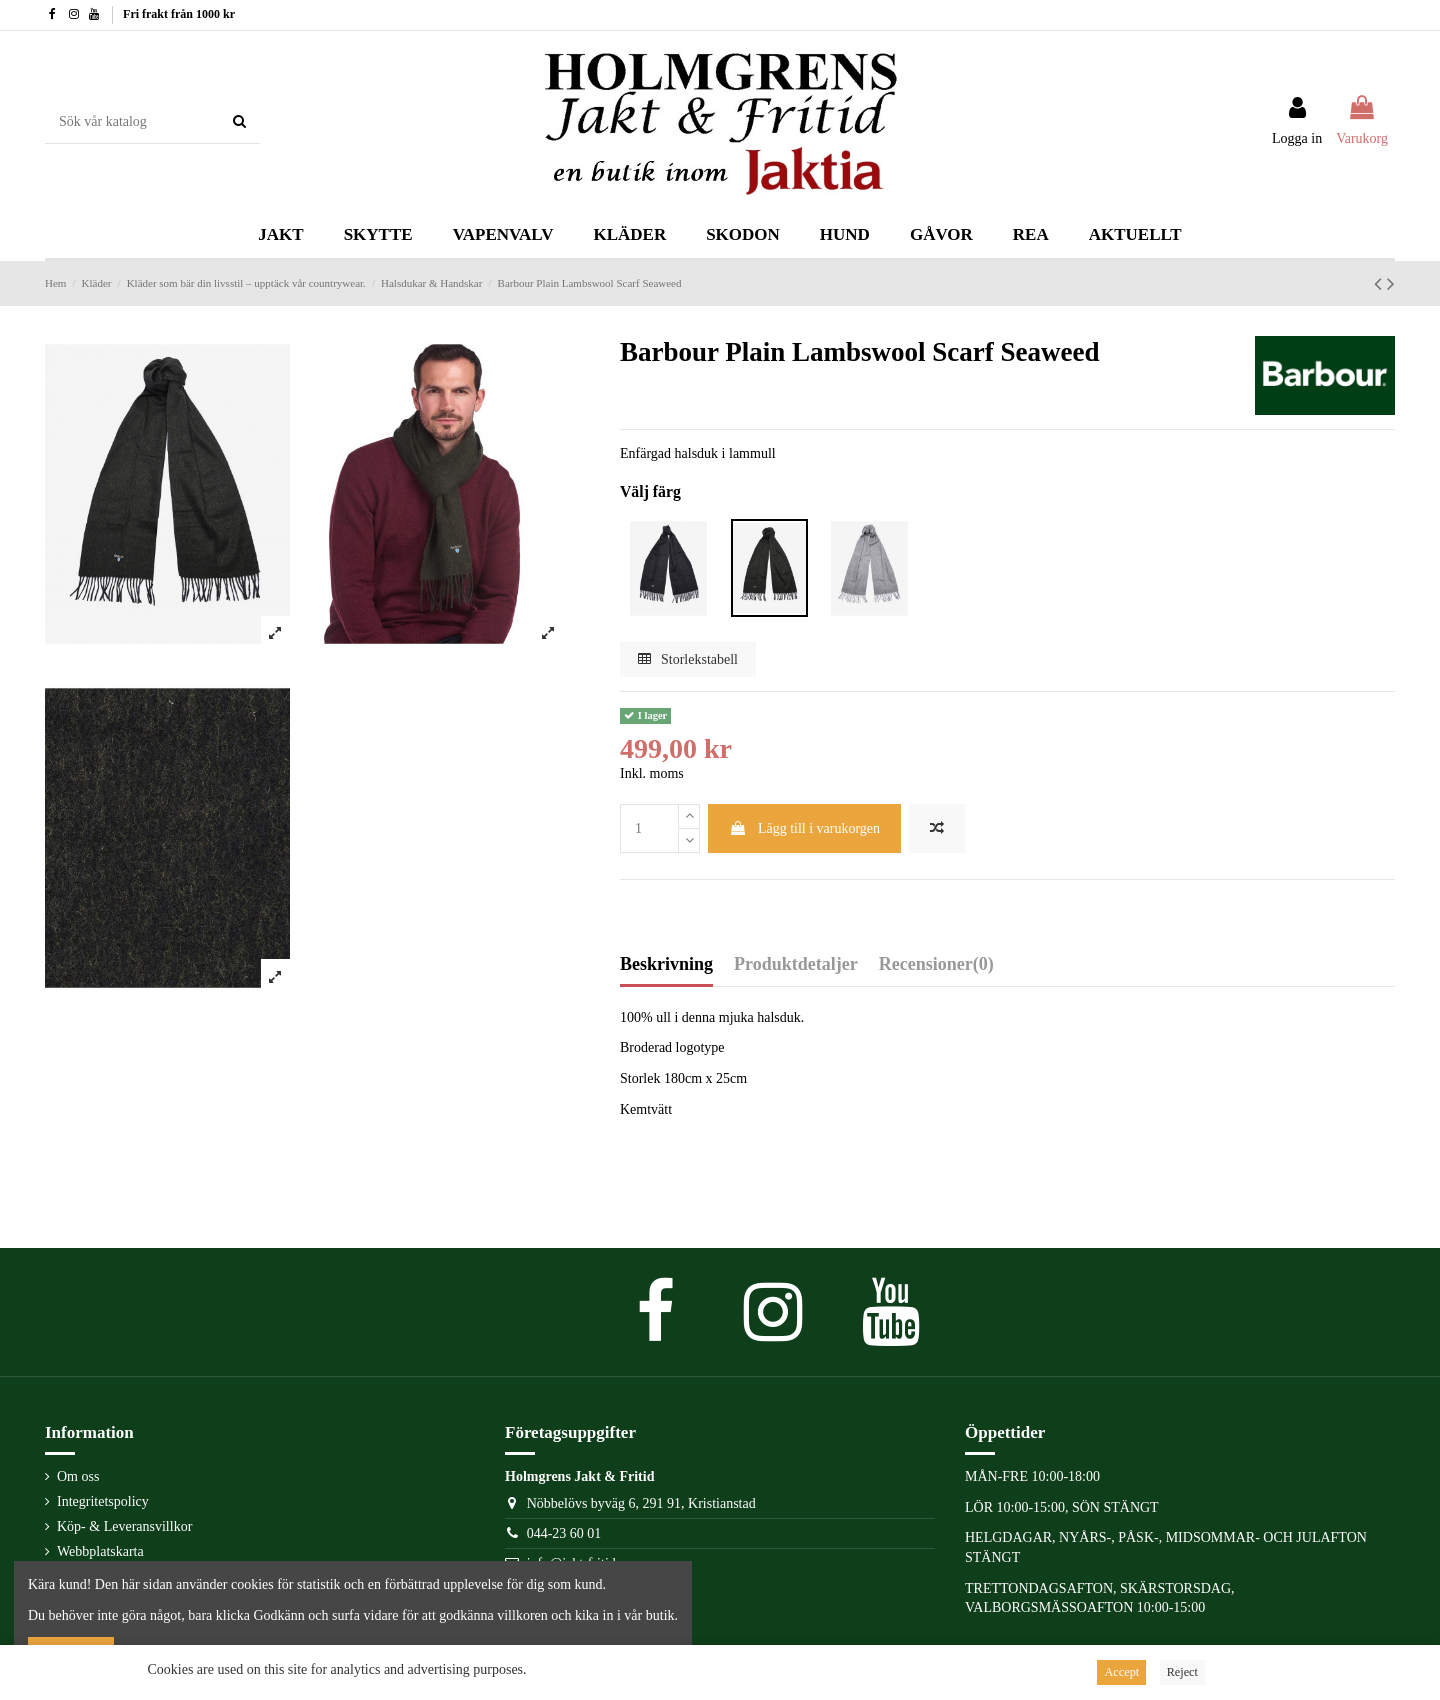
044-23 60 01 (564, 1533)
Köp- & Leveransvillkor (124, 1526)
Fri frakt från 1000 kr (179, 14)
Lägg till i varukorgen (804, 828)
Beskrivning (666, 964)
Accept (1121, 1672)
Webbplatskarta (100, 1551)
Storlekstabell (688, 659)
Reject (1182, 1672)
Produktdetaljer (796, 964)
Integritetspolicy (103, 1501)
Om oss (78, 1476)
